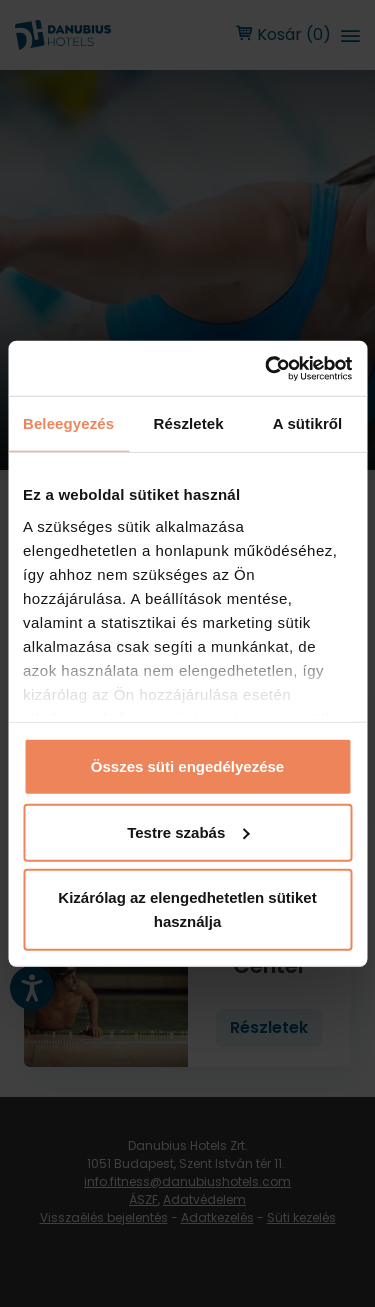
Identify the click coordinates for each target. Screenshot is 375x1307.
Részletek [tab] (189, 423)
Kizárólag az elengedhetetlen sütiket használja (187, 909)
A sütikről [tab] (308, 423)
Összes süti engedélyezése (187, 766)
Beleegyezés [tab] (68, 423)
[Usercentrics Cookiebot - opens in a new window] (267, 368)
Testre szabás (188, 831)
